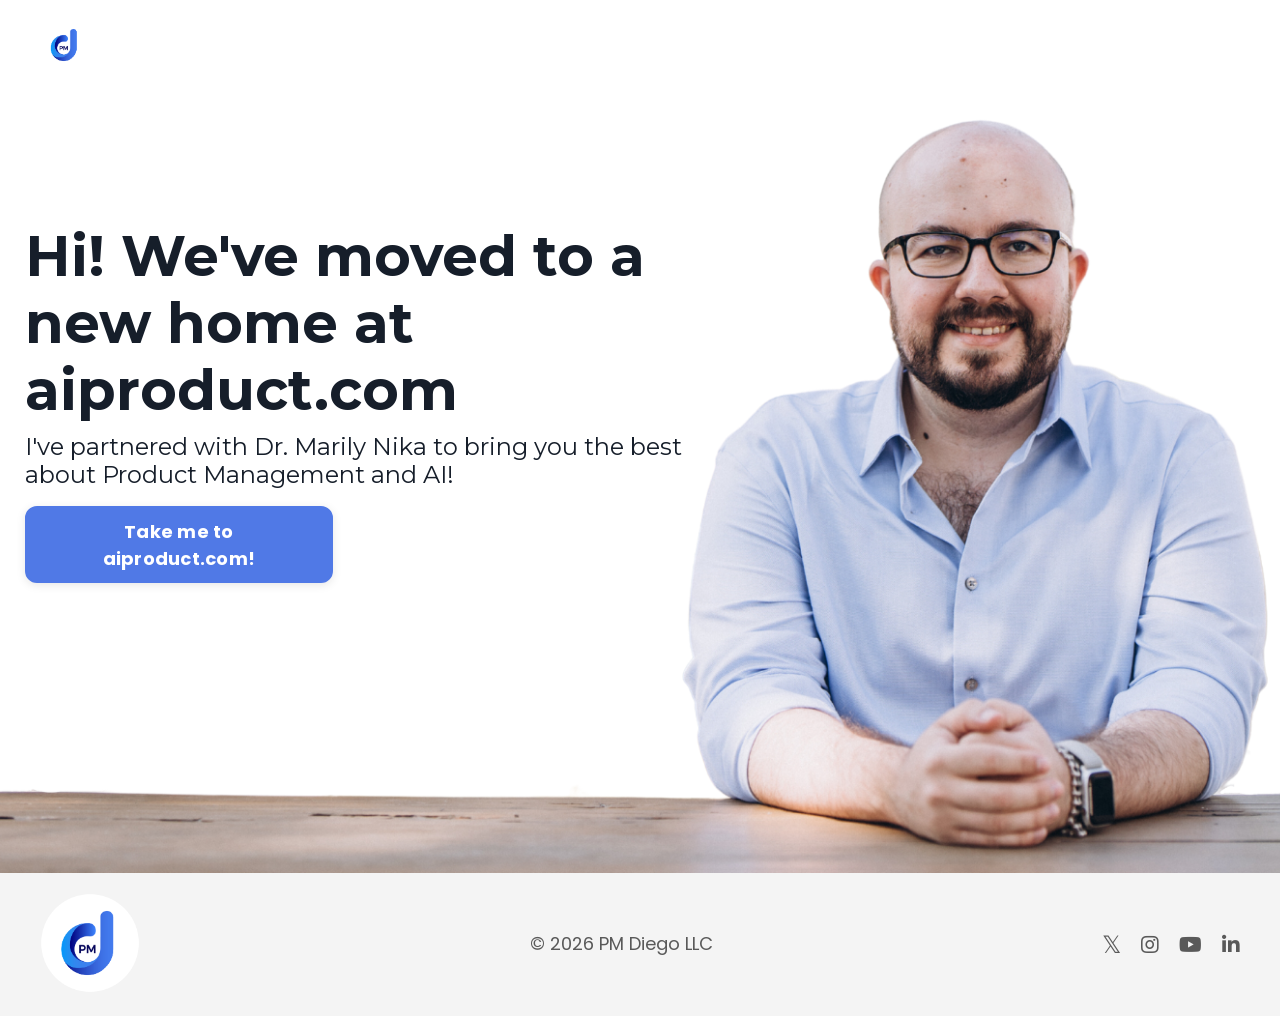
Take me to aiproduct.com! (179, 545)
